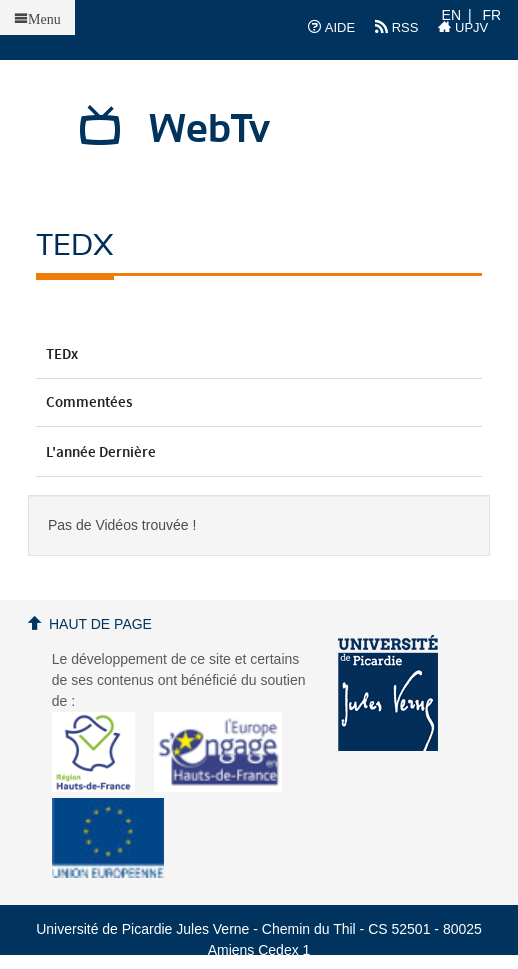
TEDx (259, 355)
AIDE (331, 27)
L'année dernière (259, 453)
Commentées (259, 403)
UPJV (463, 27)
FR (492, 15)
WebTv (209, 130)
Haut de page (100, 624)
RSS (396, 27)
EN (451, 15)
